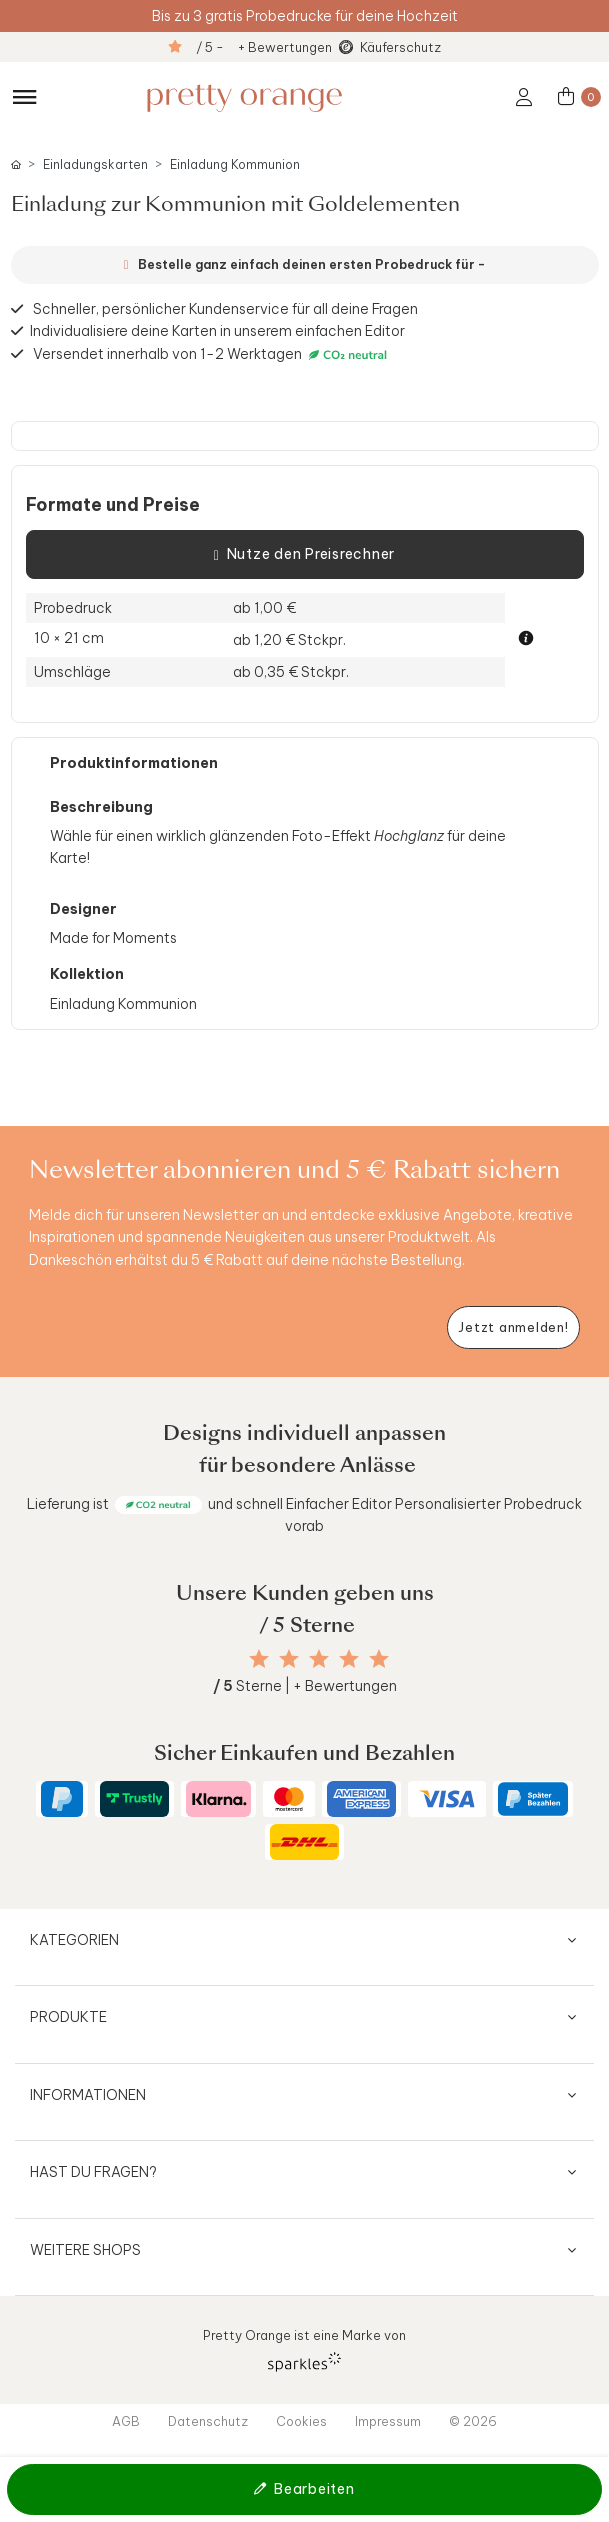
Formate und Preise (113, 505)
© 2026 (473, 2421)
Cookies (301, 2421)
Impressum (388, 2421)
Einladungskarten (95, 164)
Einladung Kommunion (235, 164)
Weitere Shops (85, 2250)
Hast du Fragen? (93, 2172)
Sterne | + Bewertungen (305, 1686)
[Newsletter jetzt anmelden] (513, 1327)
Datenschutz (208, 2421)
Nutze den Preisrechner (304, 555)
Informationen (88, 2095)
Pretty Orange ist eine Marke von (304, 2349)
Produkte (68, 2017)
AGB (126, 2421)
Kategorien (74, 1940)
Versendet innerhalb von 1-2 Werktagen (212, 354)
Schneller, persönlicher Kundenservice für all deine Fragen (225, 309)
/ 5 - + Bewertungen (264, 47)
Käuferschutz (400, 47)
